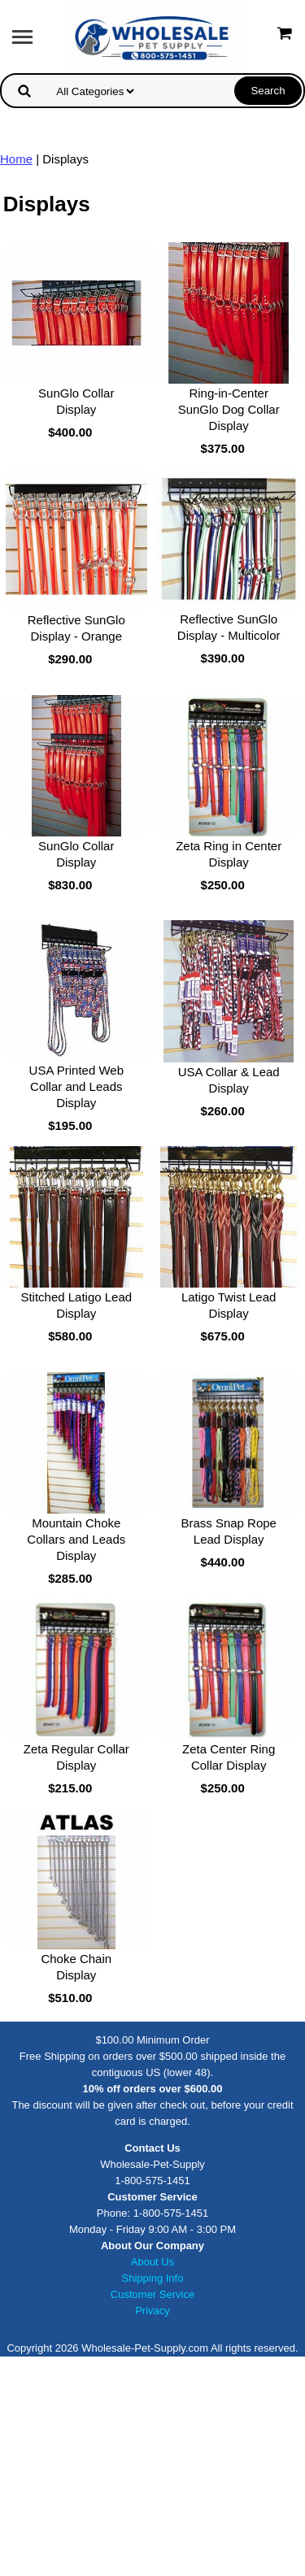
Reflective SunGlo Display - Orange (76, 628)
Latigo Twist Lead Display (228, 1305)
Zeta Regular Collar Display (76, 1757)
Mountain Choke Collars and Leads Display (76, 1539)
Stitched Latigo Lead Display (76, 1305)
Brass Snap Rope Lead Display (229, 1531)
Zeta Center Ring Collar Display (228, 1757)
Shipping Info (153, 2278)
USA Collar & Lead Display (229, 1080)
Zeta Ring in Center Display (228, 854)
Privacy (152, 2310)
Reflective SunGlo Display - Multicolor (229, 627)
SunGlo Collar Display (76, 401)
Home (16, 159)
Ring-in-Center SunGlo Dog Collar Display (229, 409)
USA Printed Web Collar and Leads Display (76, 1086)
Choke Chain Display (76, 1967)
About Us (152, 2262)
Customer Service (152, 2294)
